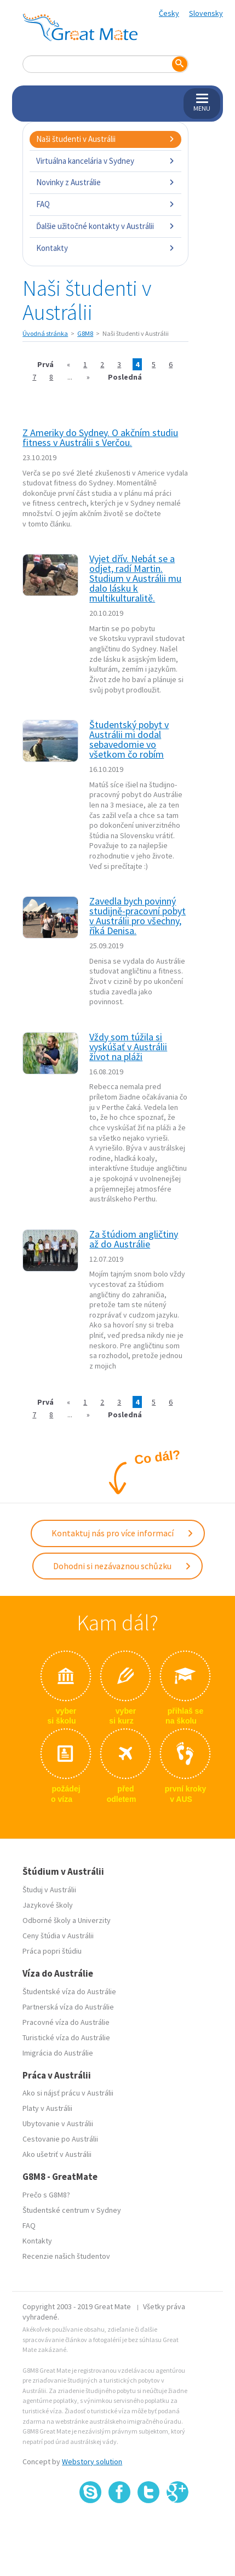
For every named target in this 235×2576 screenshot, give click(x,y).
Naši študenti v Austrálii (105, 139)
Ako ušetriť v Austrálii (56, 2154)
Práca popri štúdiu (52, 1951)
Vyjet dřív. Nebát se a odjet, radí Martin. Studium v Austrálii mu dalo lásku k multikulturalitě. (135, 578)
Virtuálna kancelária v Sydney (105, 161)
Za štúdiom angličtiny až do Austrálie (133, 1239)
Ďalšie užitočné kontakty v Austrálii (105, 226)
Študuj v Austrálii (49, 1889)
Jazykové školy (47, 1905)
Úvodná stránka (45, 333)
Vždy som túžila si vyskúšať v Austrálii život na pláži (128, 1047)
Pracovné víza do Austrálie (66, 2022)
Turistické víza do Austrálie (66, 2037)
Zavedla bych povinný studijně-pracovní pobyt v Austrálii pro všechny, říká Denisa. (137, 916)
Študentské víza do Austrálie (69, 1991)
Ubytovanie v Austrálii (57, 2123)
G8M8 (85, 333)
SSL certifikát (148, 2527)
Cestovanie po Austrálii (60, 2139)
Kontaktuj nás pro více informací (122, 1532)
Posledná (125, 377)
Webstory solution (92, 2461)
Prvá (45, 364)
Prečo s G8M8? (46, 2195)
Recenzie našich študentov (66, 2256)
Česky (169, 13)
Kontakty (105, 248)
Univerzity (94, 1920)
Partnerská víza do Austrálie (68, 2007)
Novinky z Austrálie (105, 182)
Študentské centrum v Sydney (71, 2210)
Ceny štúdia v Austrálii (58, 1935)
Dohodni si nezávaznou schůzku (122, 1565)
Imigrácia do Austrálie (57, 2053)
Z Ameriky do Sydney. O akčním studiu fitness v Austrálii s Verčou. (100, 437)
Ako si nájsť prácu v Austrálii (67, 2093)
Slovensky (206, 13)
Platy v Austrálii (47, 2108)
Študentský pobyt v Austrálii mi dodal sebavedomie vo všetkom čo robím (129, 739)
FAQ (105, 204)
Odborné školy (46, 1920)
